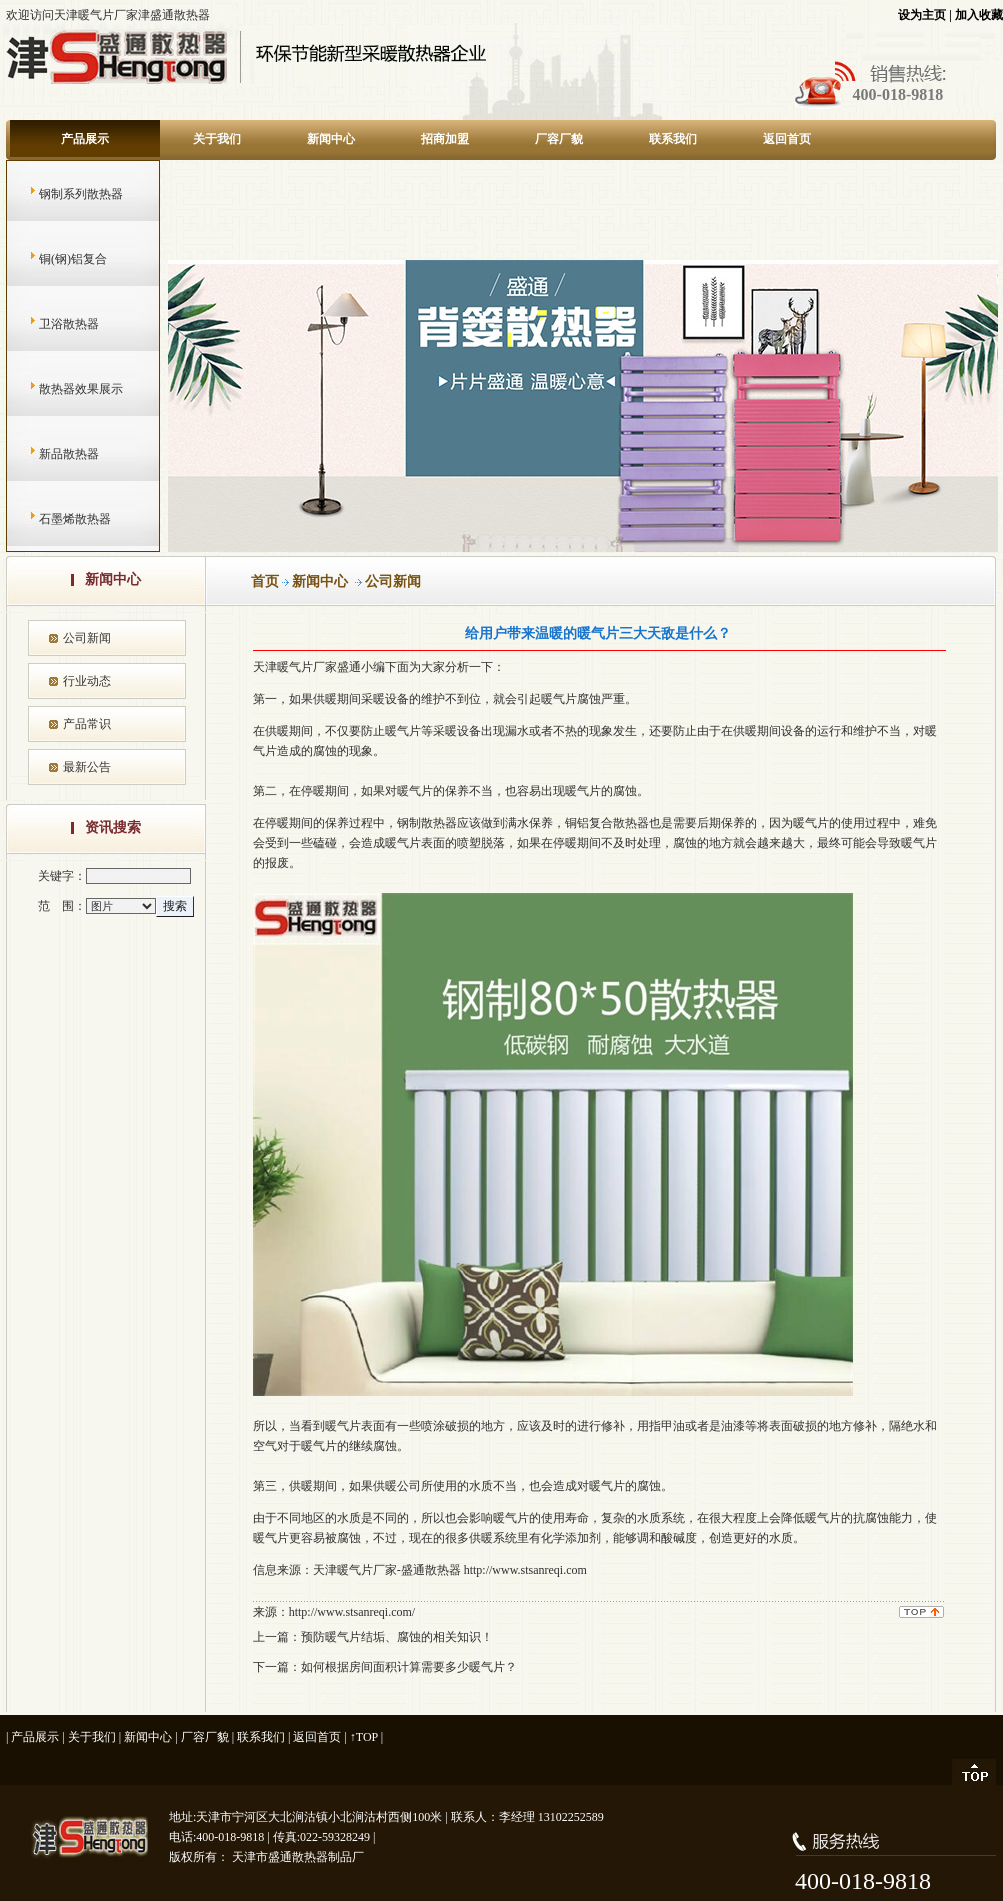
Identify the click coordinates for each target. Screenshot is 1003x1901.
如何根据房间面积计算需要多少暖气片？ (409, 1667)
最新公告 (87, 767)
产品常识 (87, 724)
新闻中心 (331, 139)
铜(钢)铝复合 (53, 259)
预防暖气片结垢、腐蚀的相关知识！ (397, 1637)
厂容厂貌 (559, 139)
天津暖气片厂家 (295, 667)
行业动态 (87, 681)
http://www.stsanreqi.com (525, 1570)
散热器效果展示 (61, 389)
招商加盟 (445, 139)
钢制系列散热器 (61, 194)
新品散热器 (49, 454)
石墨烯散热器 (55, 519)
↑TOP (364, 1737)
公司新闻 (87, 638)
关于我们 (217, 139)
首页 (265, 581)
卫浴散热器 (49, 324)
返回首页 (787, 139)
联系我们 (673, 139)
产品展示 (85, 139)
